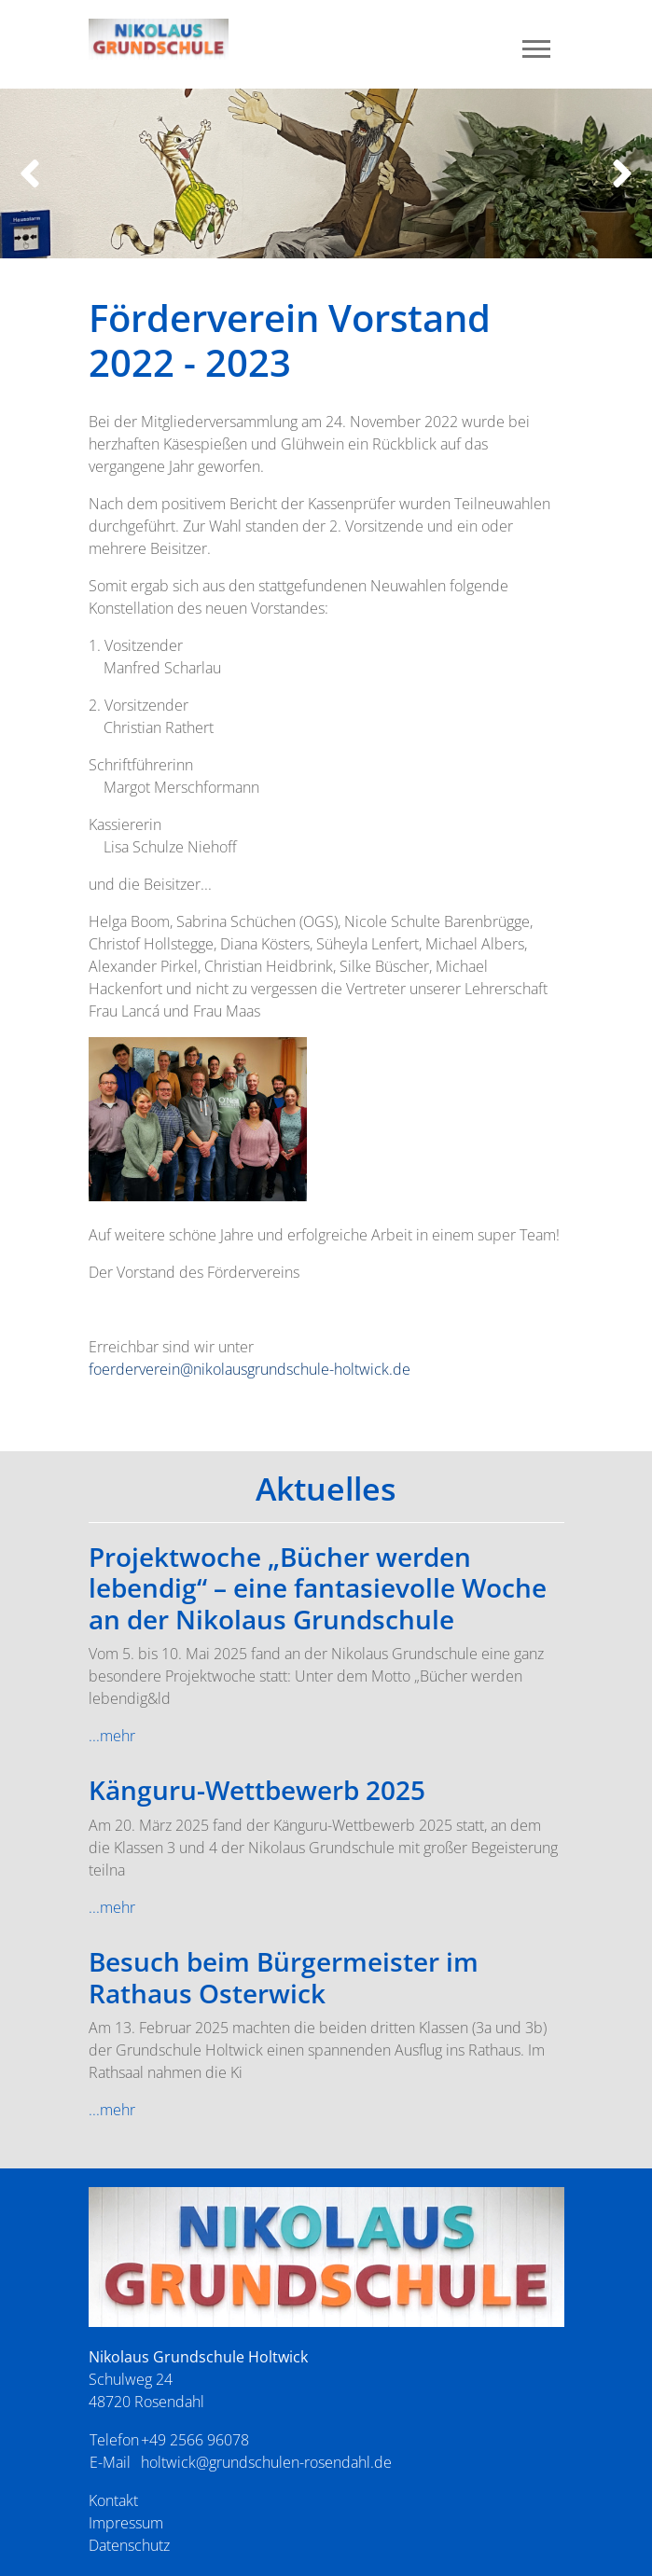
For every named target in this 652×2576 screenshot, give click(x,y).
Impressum (126, 2523)
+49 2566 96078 (195, 2440)
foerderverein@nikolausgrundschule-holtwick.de (249, 1369)
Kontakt (113, 2500)
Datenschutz (129, 2545)
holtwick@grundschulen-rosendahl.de (266, 2462)
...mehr (112, 1735)
